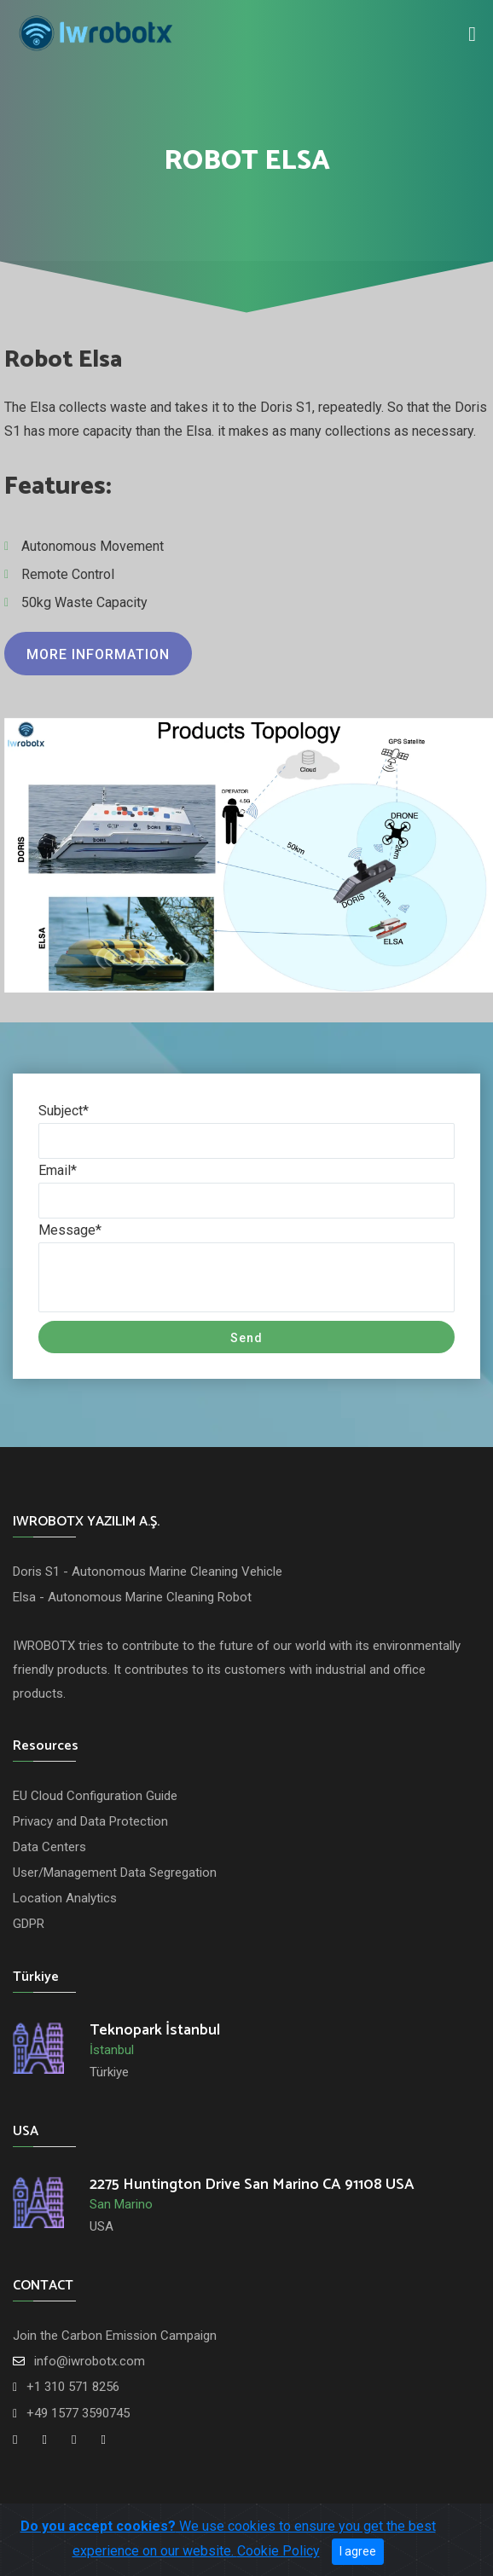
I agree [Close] (357, 2551)
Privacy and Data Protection (90, 1821)
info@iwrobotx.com (89, 2361)
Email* (57, 1170)
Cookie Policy (278, 2551)
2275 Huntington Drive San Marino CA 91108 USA (252, 2184)
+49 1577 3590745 (78, 2413)
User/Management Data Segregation (115, 1872)
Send (246, 1338)
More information (98, 654)
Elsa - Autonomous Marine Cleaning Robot (132, 1597)
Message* (70, 1230)
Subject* (63, 1111)
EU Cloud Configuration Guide (95, 1795)
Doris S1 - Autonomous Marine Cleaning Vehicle (147, 1571)
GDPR (28, 1923)
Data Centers (49, 1847)
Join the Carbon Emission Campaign (115, 2335)
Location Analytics (65, 1898)
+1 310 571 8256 (72, 2386)
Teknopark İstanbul (155, 2030)
